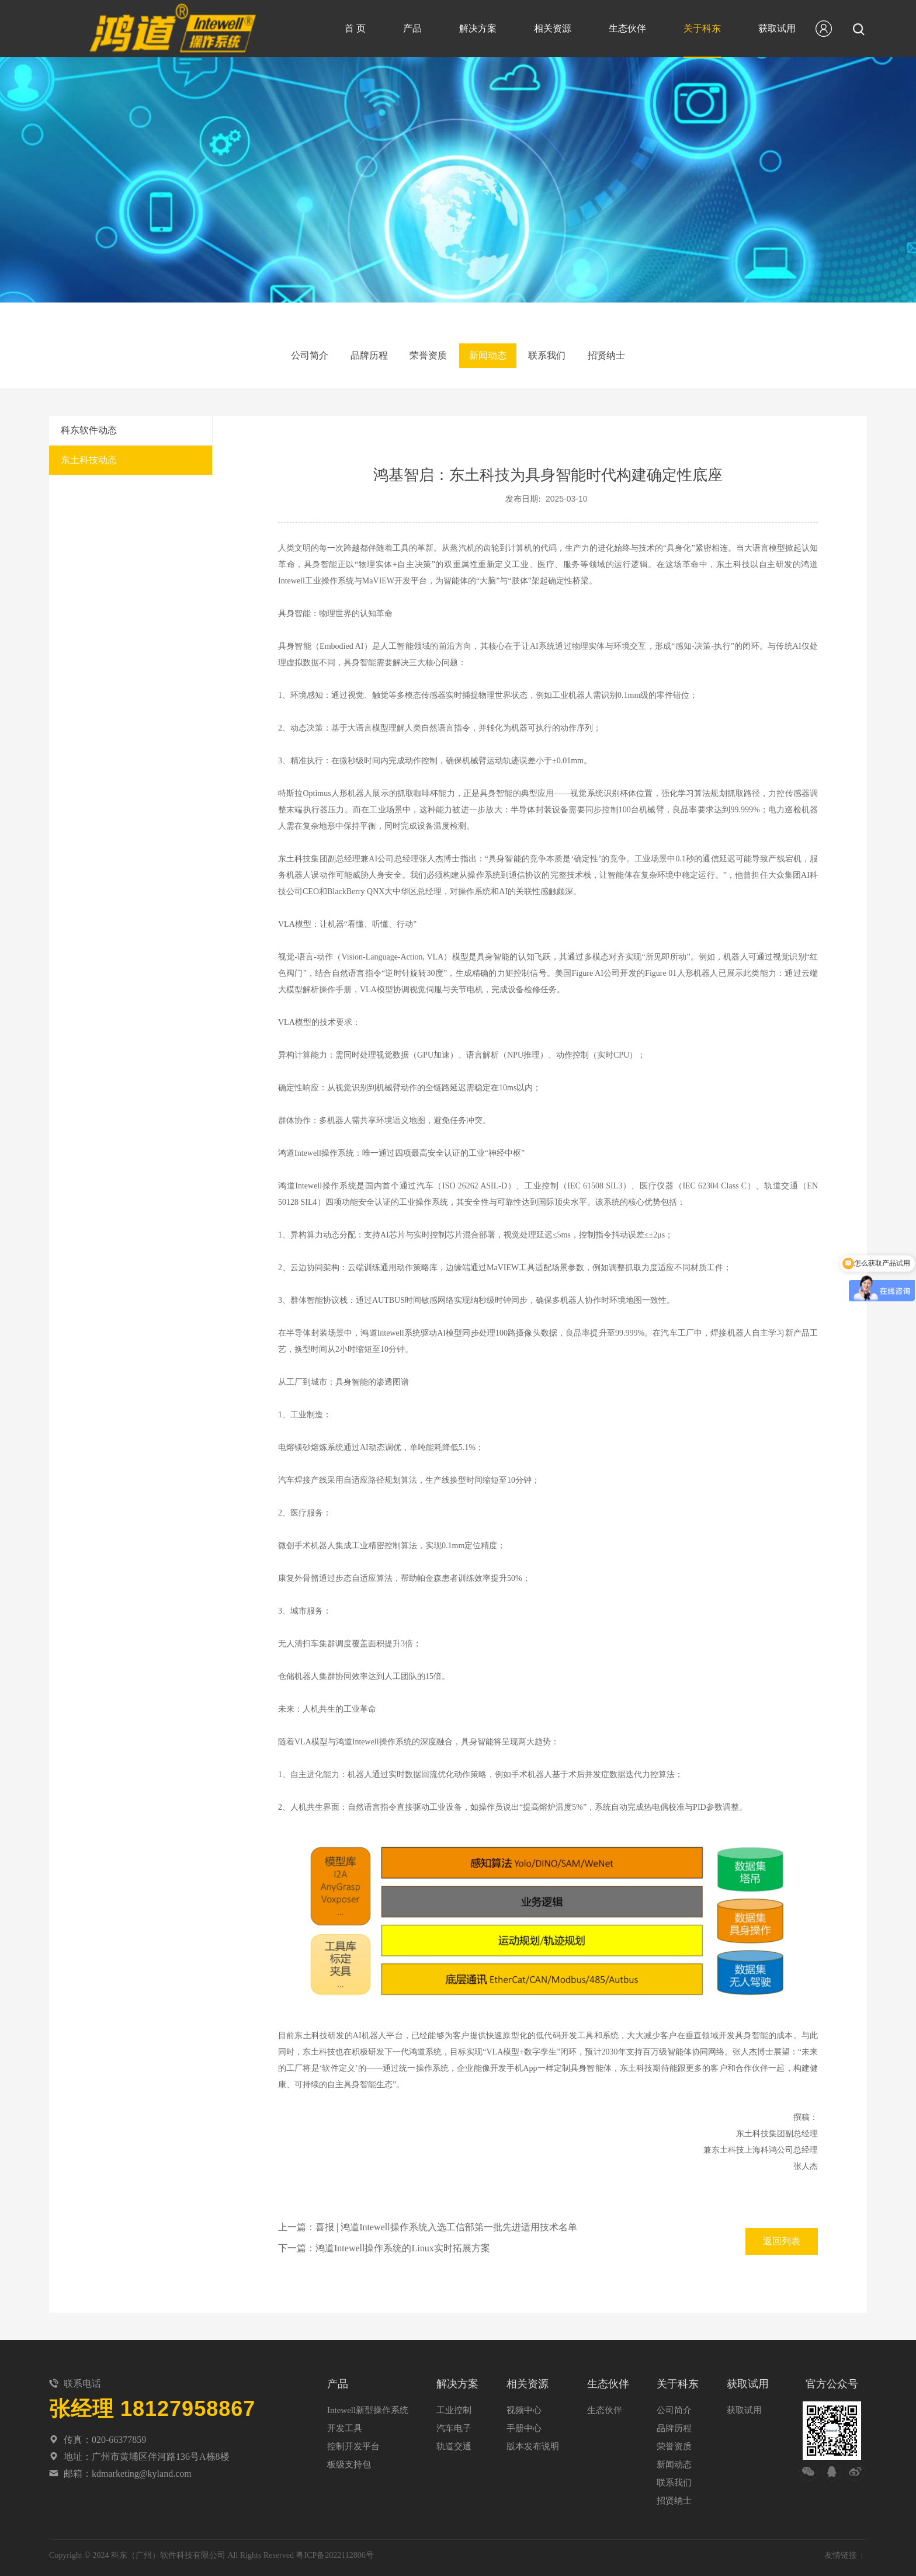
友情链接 (840, 2550)
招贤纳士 (629, 355)
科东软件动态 (89, 425)
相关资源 (552, 28)
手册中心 (524, 2423)
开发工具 (344, 2423)
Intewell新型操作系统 (367, 2405)
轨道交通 (453, 2441)
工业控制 (453, 2405)
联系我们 (561, 355)
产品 (412, 28)
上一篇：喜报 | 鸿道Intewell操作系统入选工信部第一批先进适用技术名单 (427, 2222)
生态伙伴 (627, 28)
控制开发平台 (353, 2441)
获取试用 (777, 28)
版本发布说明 (532, 2441)
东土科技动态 (89, 455)
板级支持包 (349, 2459)
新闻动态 (492, 355)
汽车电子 (453, 2423)
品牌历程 (355, 355)
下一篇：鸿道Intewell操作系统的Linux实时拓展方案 (384, 2243)
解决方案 (478, 28)
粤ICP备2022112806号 (334, 2550)
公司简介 (286, 355)
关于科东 (702, 28)
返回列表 (781, 2236)
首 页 (355, 28)
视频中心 (524, 2405)
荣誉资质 (423, 355)
